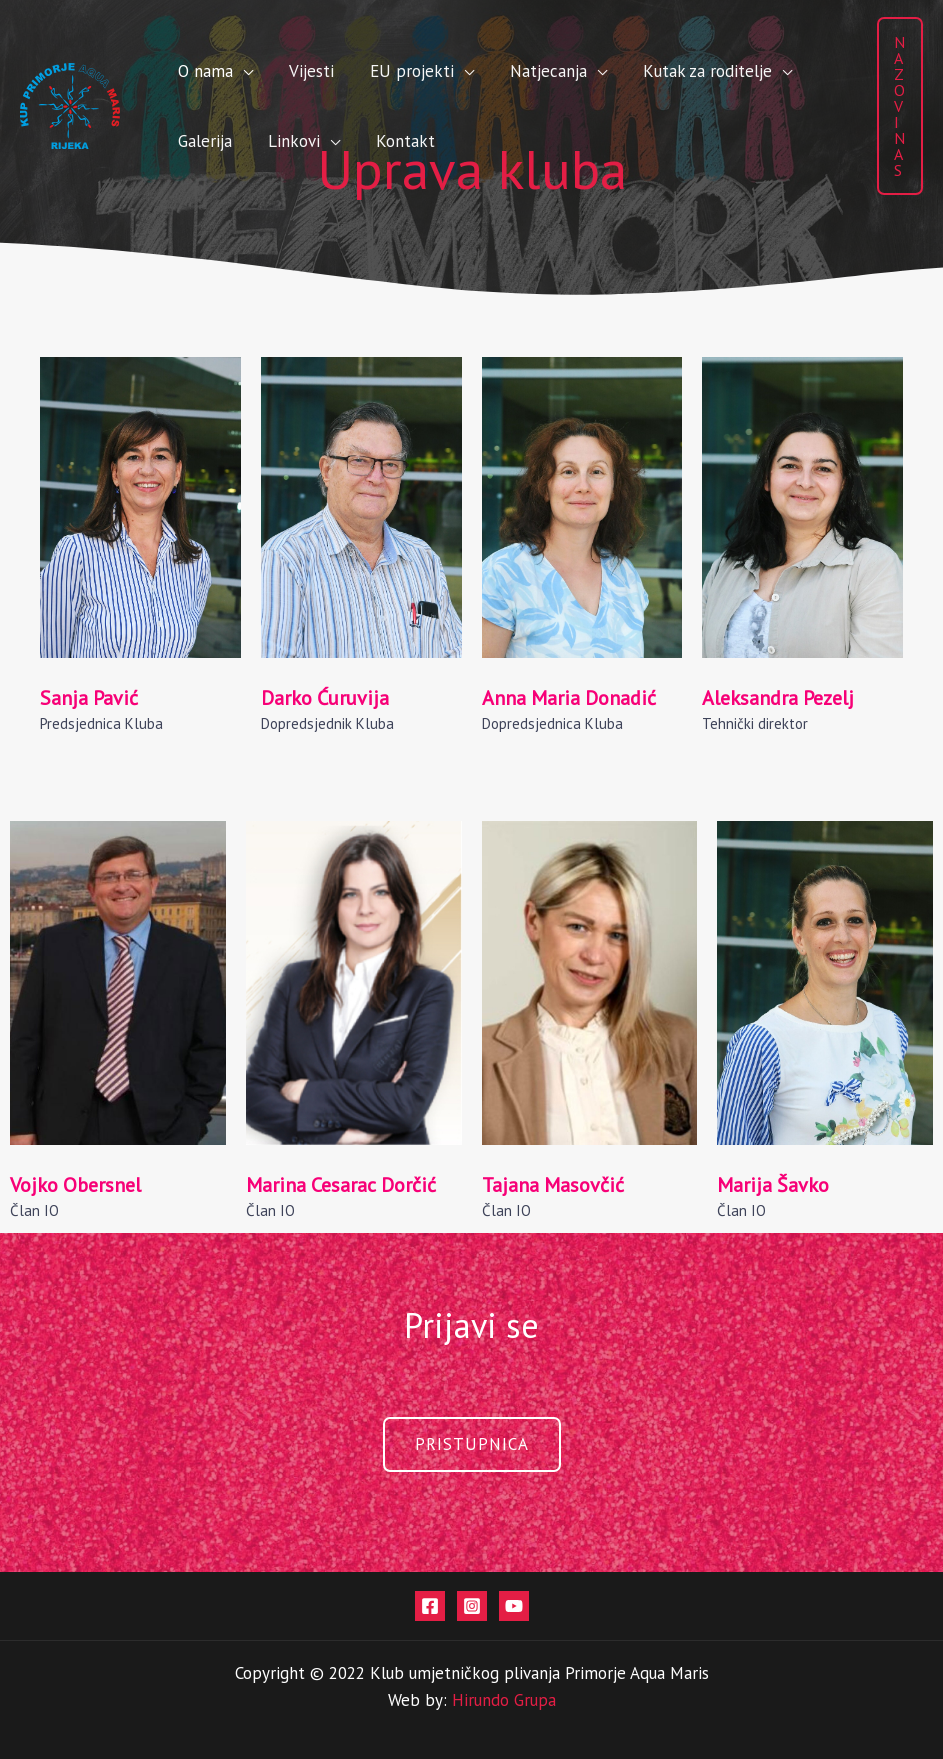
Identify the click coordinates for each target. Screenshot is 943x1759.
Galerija (745, 71)
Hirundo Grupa (504, 1700)
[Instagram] (472, 1606)
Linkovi (194, 141)
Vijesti (281, 71)
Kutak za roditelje (617, 71)
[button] (900, 106)
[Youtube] (514, 1606)
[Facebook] (430, 1606)
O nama (195, 71)
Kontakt (285, 141)
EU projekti (362, 71)
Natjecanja (478, 71)
